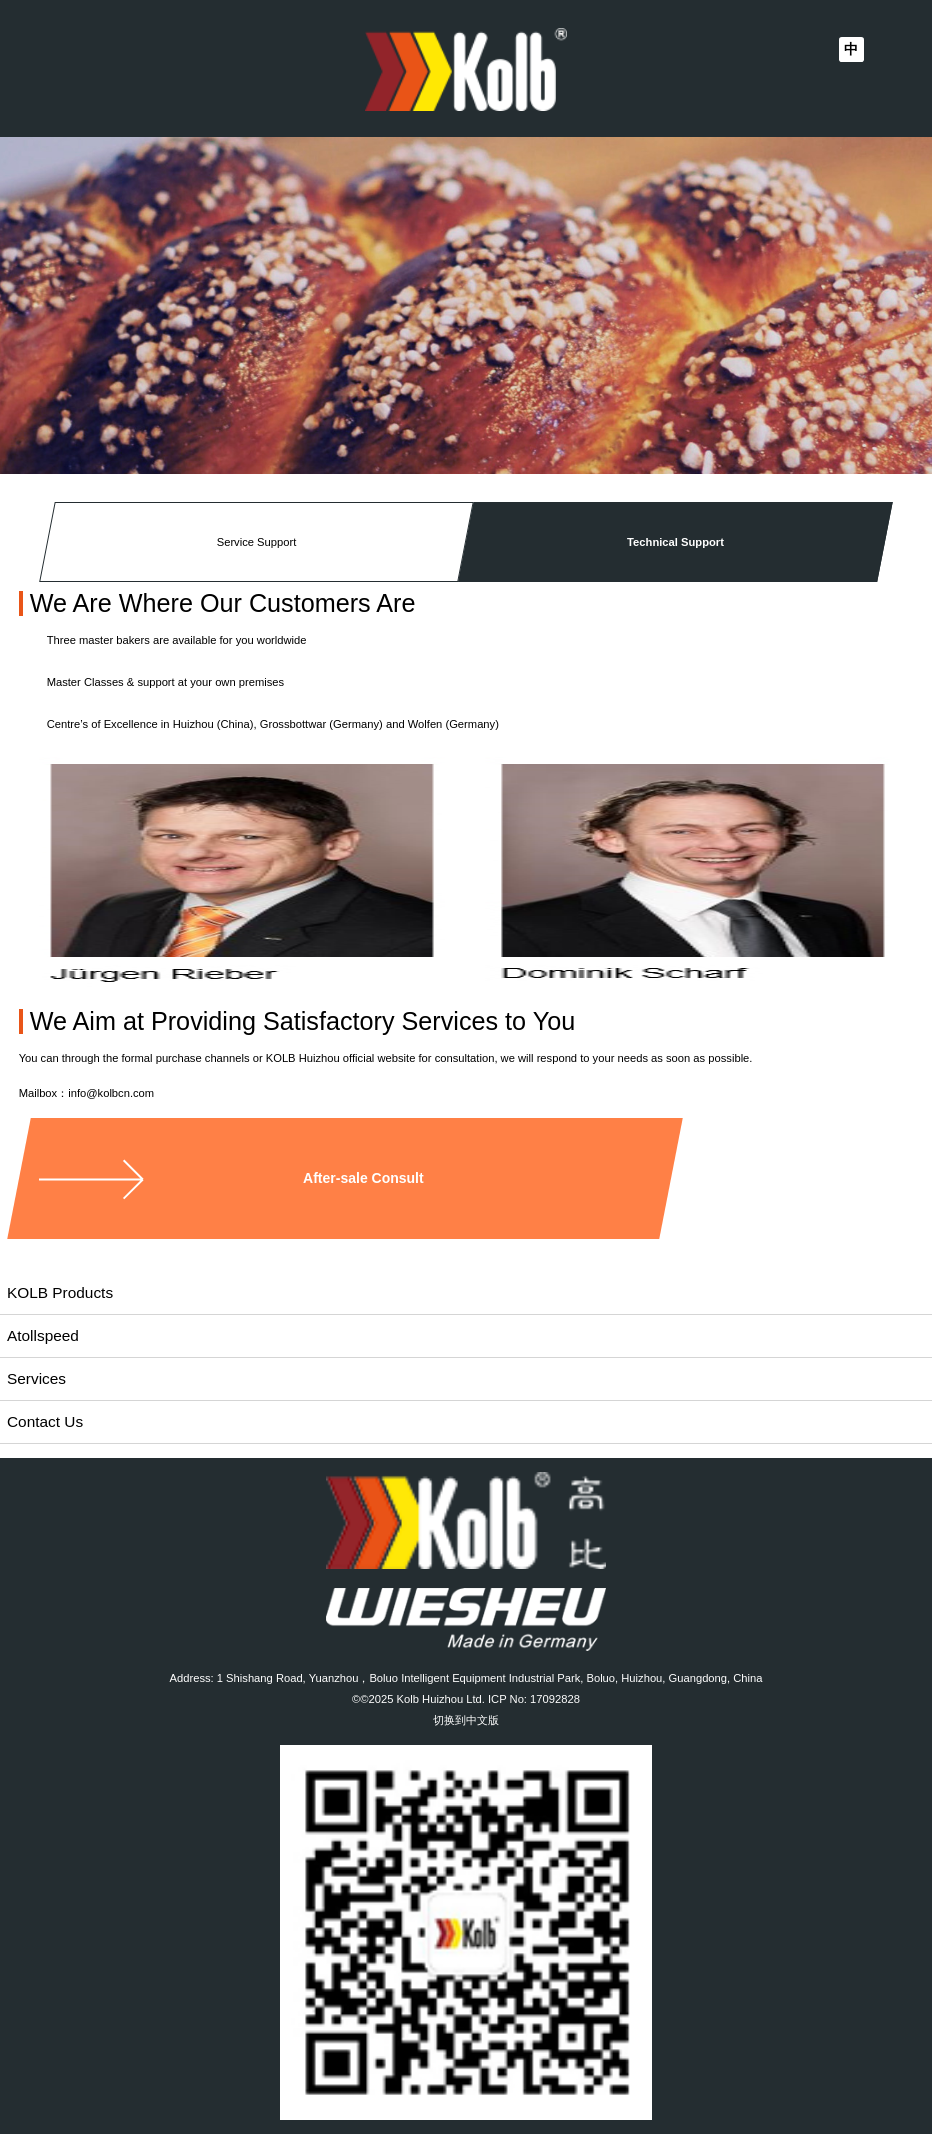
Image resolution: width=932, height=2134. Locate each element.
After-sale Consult (363, 1178)
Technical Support (675, 542)
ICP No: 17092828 (534, 1699)
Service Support (256, 542)
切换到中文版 (466, 1720)
